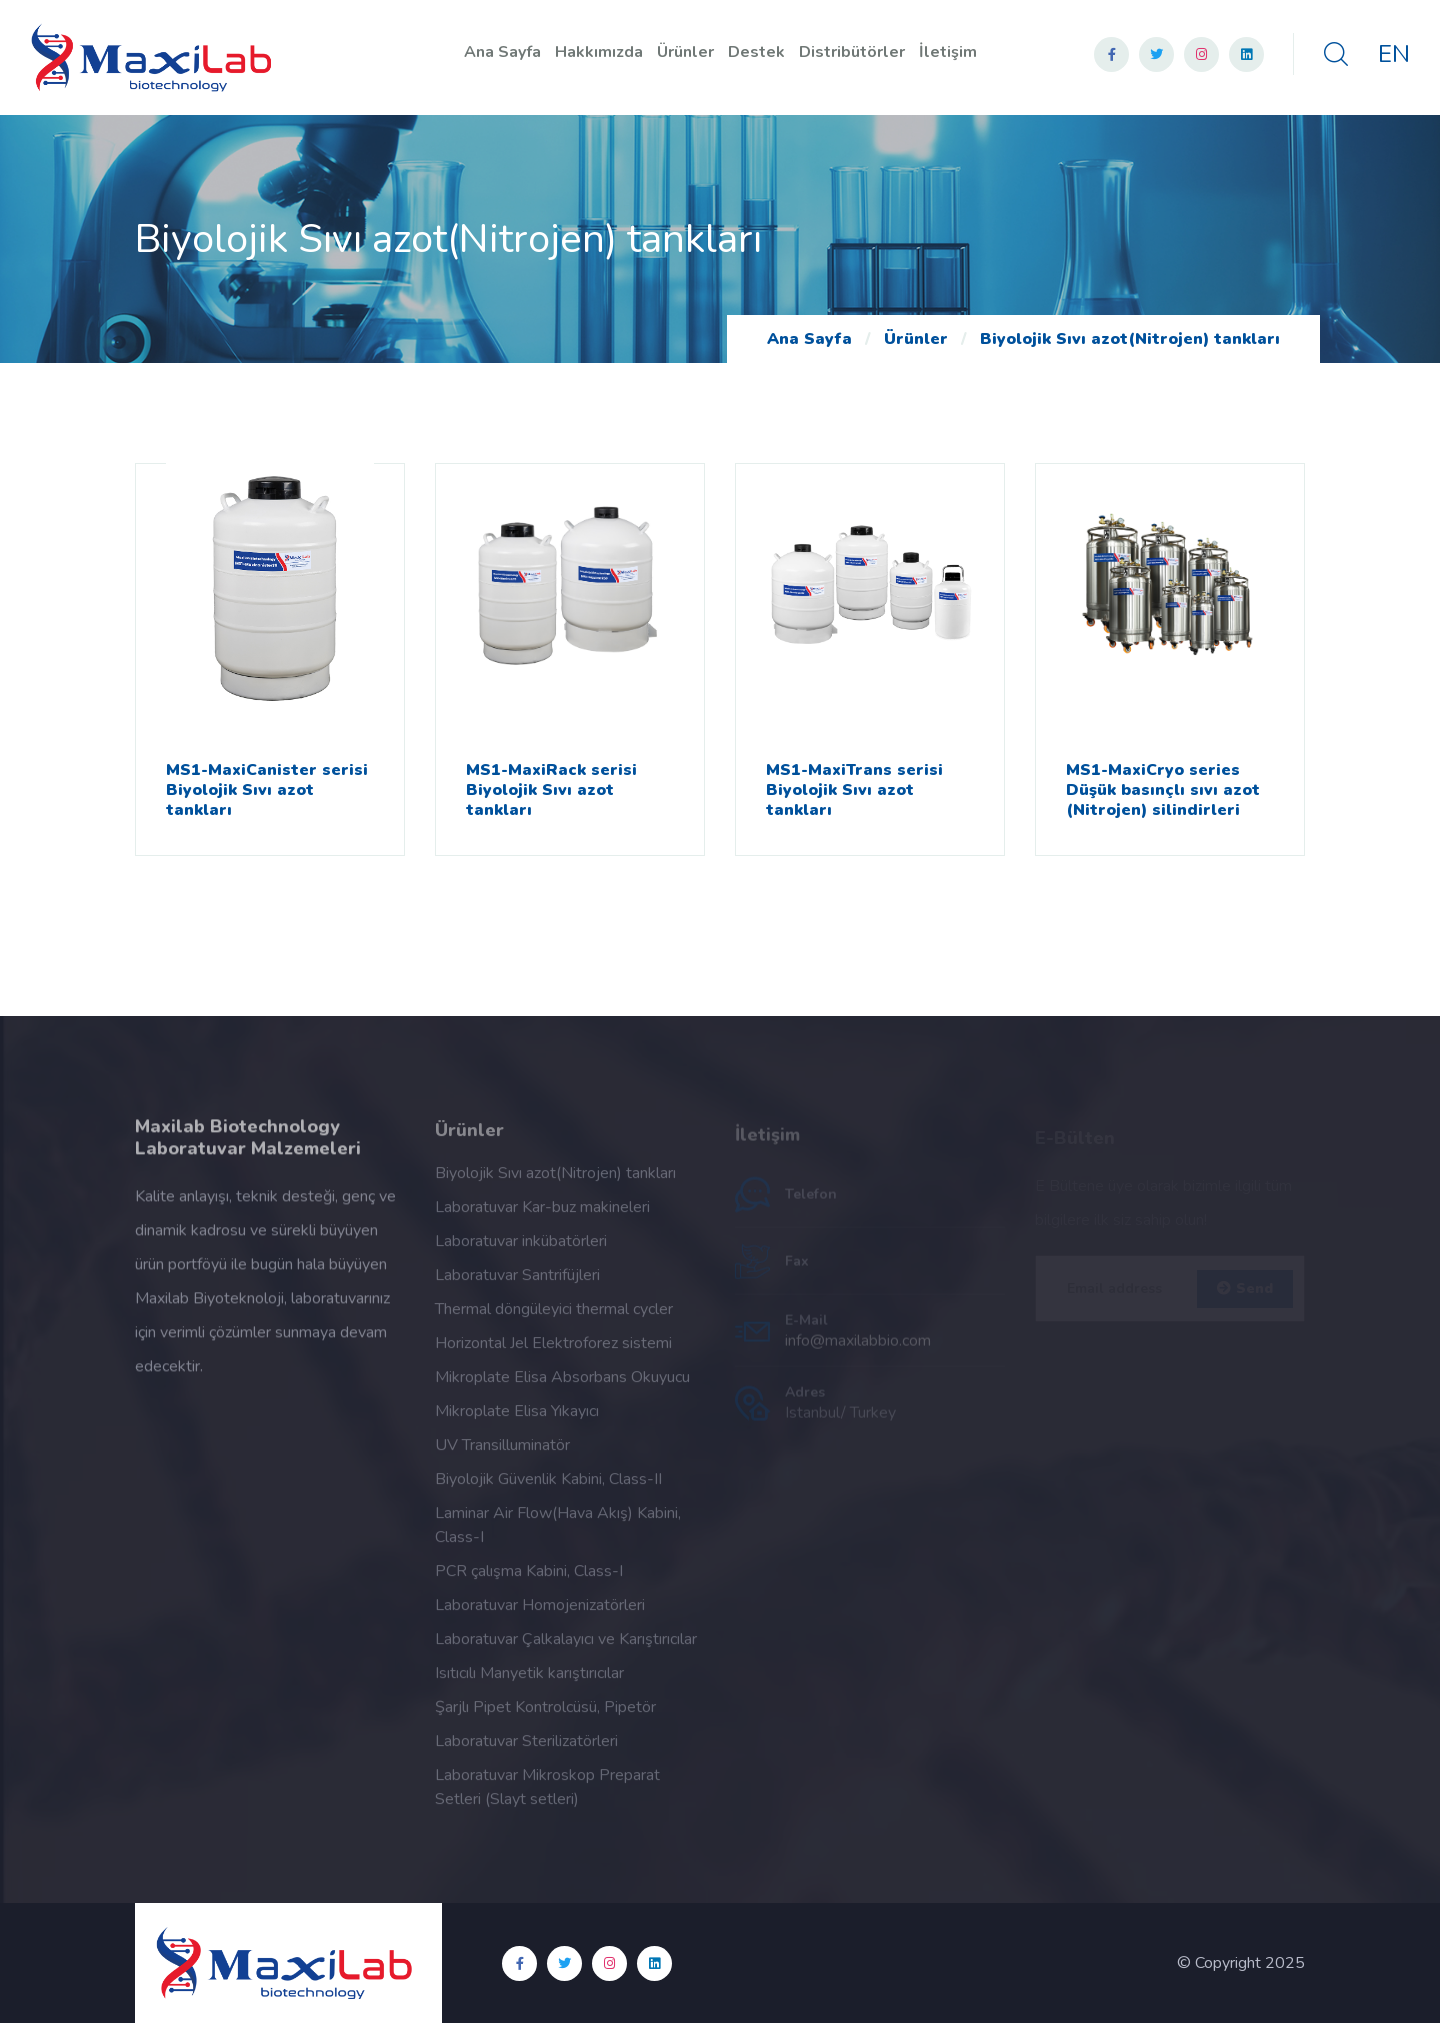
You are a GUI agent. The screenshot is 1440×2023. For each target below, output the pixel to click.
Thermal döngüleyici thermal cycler (554, 1317)
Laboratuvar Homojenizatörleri (540, 1613)
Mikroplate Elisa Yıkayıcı (517, 1419)
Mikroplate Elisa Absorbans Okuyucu (562, 1385)
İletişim (948, 52)
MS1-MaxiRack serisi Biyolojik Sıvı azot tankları (551, 790)
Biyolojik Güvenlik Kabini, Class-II (548, 1487)
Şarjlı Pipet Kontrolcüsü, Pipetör (545, 1715)
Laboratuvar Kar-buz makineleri (542, 1215)
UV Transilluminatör (502, 1453)
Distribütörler (852, 52)
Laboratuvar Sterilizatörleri (526, 1749)
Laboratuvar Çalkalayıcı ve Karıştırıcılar (566, 1647)
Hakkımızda (599, 52)
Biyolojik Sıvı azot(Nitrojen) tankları (1130, 339)
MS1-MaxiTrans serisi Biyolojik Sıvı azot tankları (854, 790)
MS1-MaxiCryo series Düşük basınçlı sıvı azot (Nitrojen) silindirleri (1163, 790)
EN (1394, 54)
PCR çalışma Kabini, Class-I (529, 1579)
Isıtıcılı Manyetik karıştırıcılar (529, 1681)
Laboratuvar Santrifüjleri (517, 1283)
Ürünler (685, 52)
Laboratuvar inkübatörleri (521, 1249)
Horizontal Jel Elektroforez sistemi (553, 1351)
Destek (756, 52)
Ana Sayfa (502, 52)
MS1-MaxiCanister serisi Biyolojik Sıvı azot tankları (267, 790)
